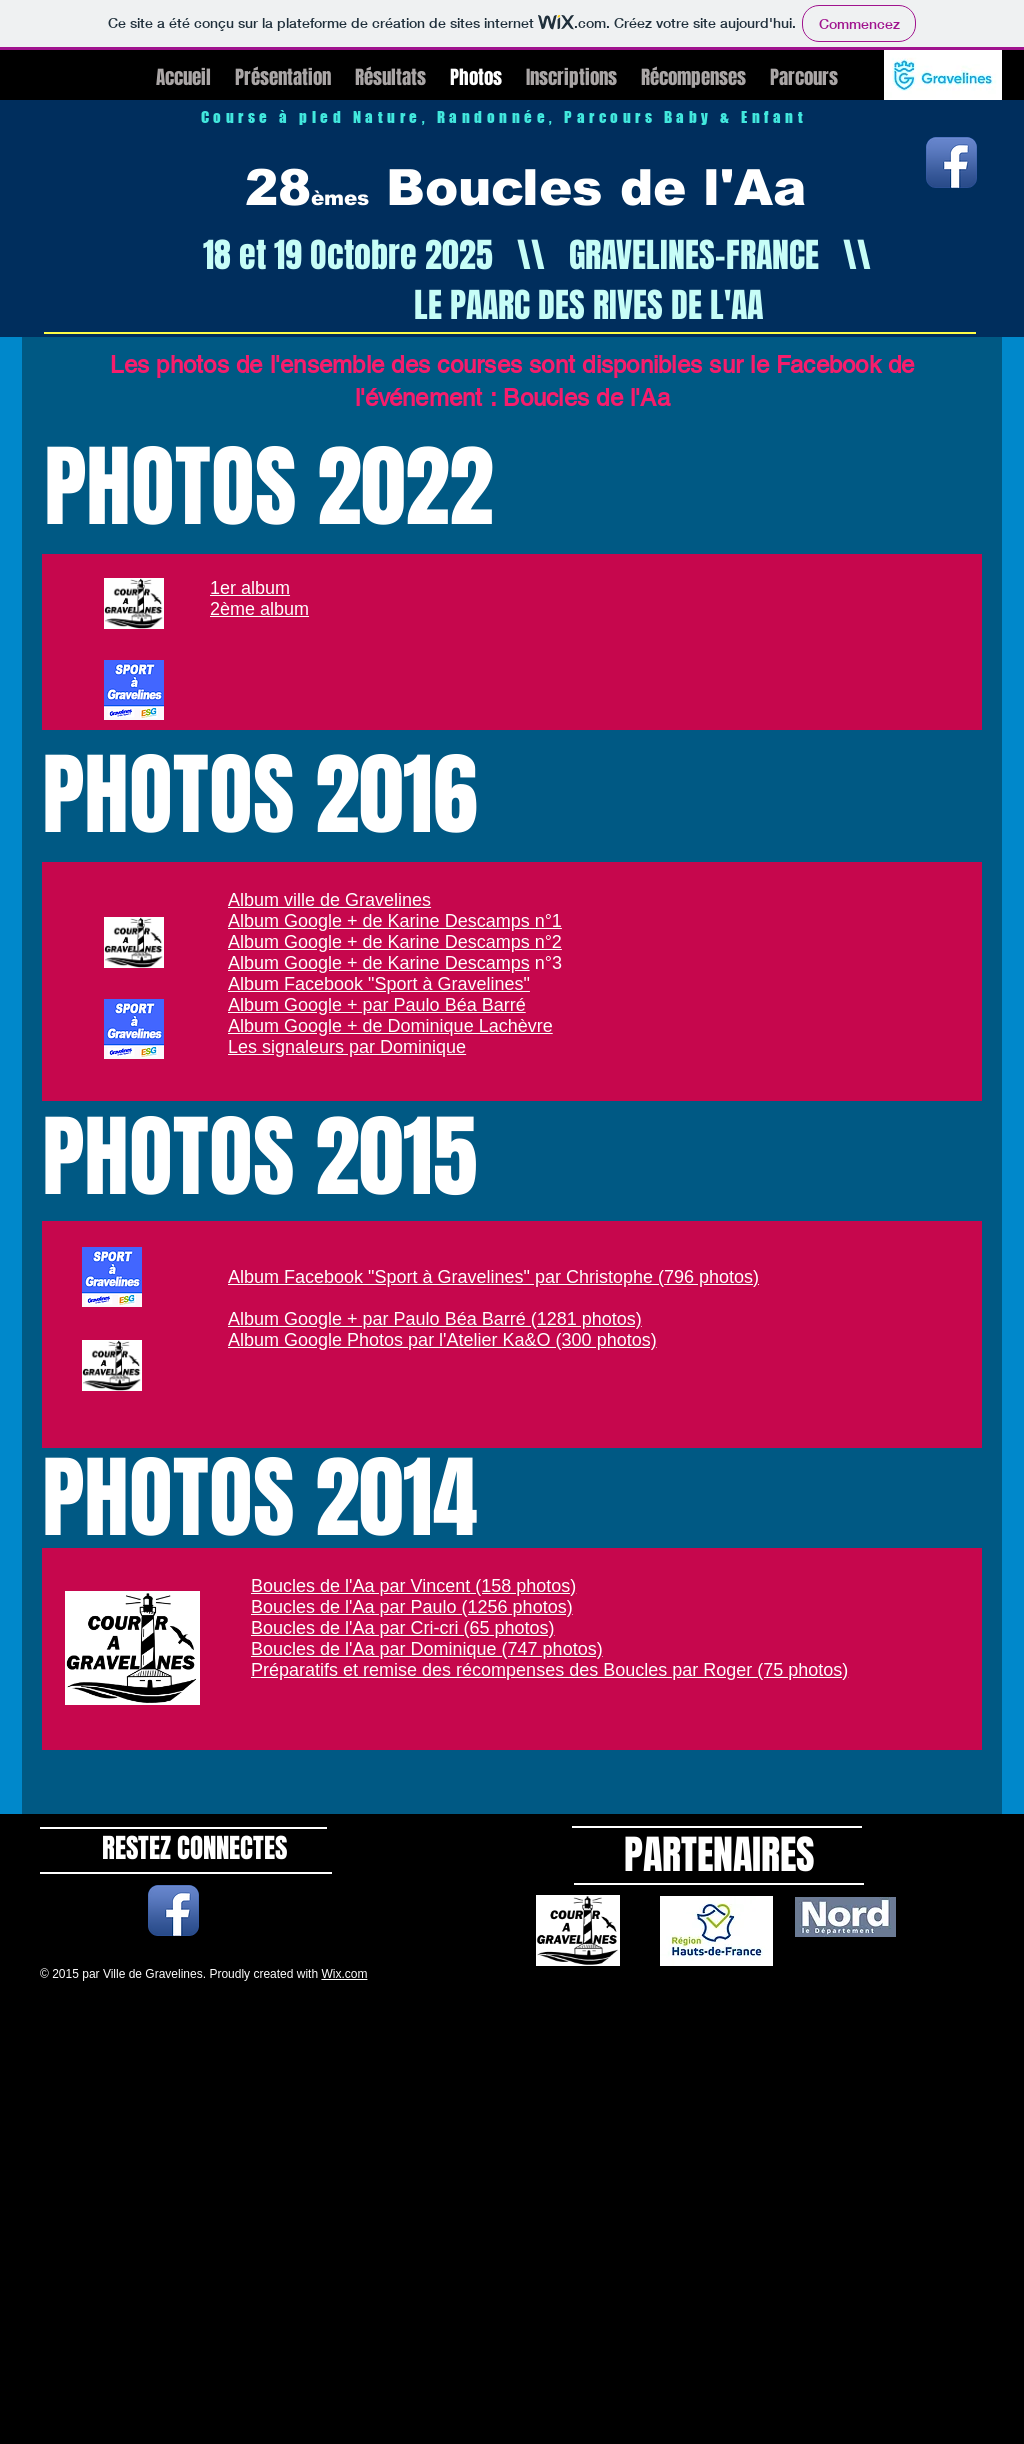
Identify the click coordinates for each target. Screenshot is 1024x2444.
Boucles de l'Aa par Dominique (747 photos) (427, 1649)
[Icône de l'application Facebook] (951, 162)
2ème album (259, 609)
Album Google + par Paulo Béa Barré (377, 1005)
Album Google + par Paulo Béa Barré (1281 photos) (435, 1319)
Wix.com (344, 1974)
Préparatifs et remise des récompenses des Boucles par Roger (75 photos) (549, 1670)
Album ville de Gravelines (329, 900)
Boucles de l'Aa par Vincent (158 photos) (413, 1586)
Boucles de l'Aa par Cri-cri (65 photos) (403, 1628)
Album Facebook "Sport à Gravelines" (379, 984)
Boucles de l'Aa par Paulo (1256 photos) (412, 1607)
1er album (250, 588)
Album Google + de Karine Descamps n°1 (395, 921)
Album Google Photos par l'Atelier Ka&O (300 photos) (442, 1340)
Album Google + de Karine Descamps (379, 963)
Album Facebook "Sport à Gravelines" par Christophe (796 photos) (493, 1277)
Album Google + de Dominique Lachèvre (390, 1026)
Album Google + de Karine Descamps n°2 (395, 942)
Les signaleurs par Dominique (347, 1047)
